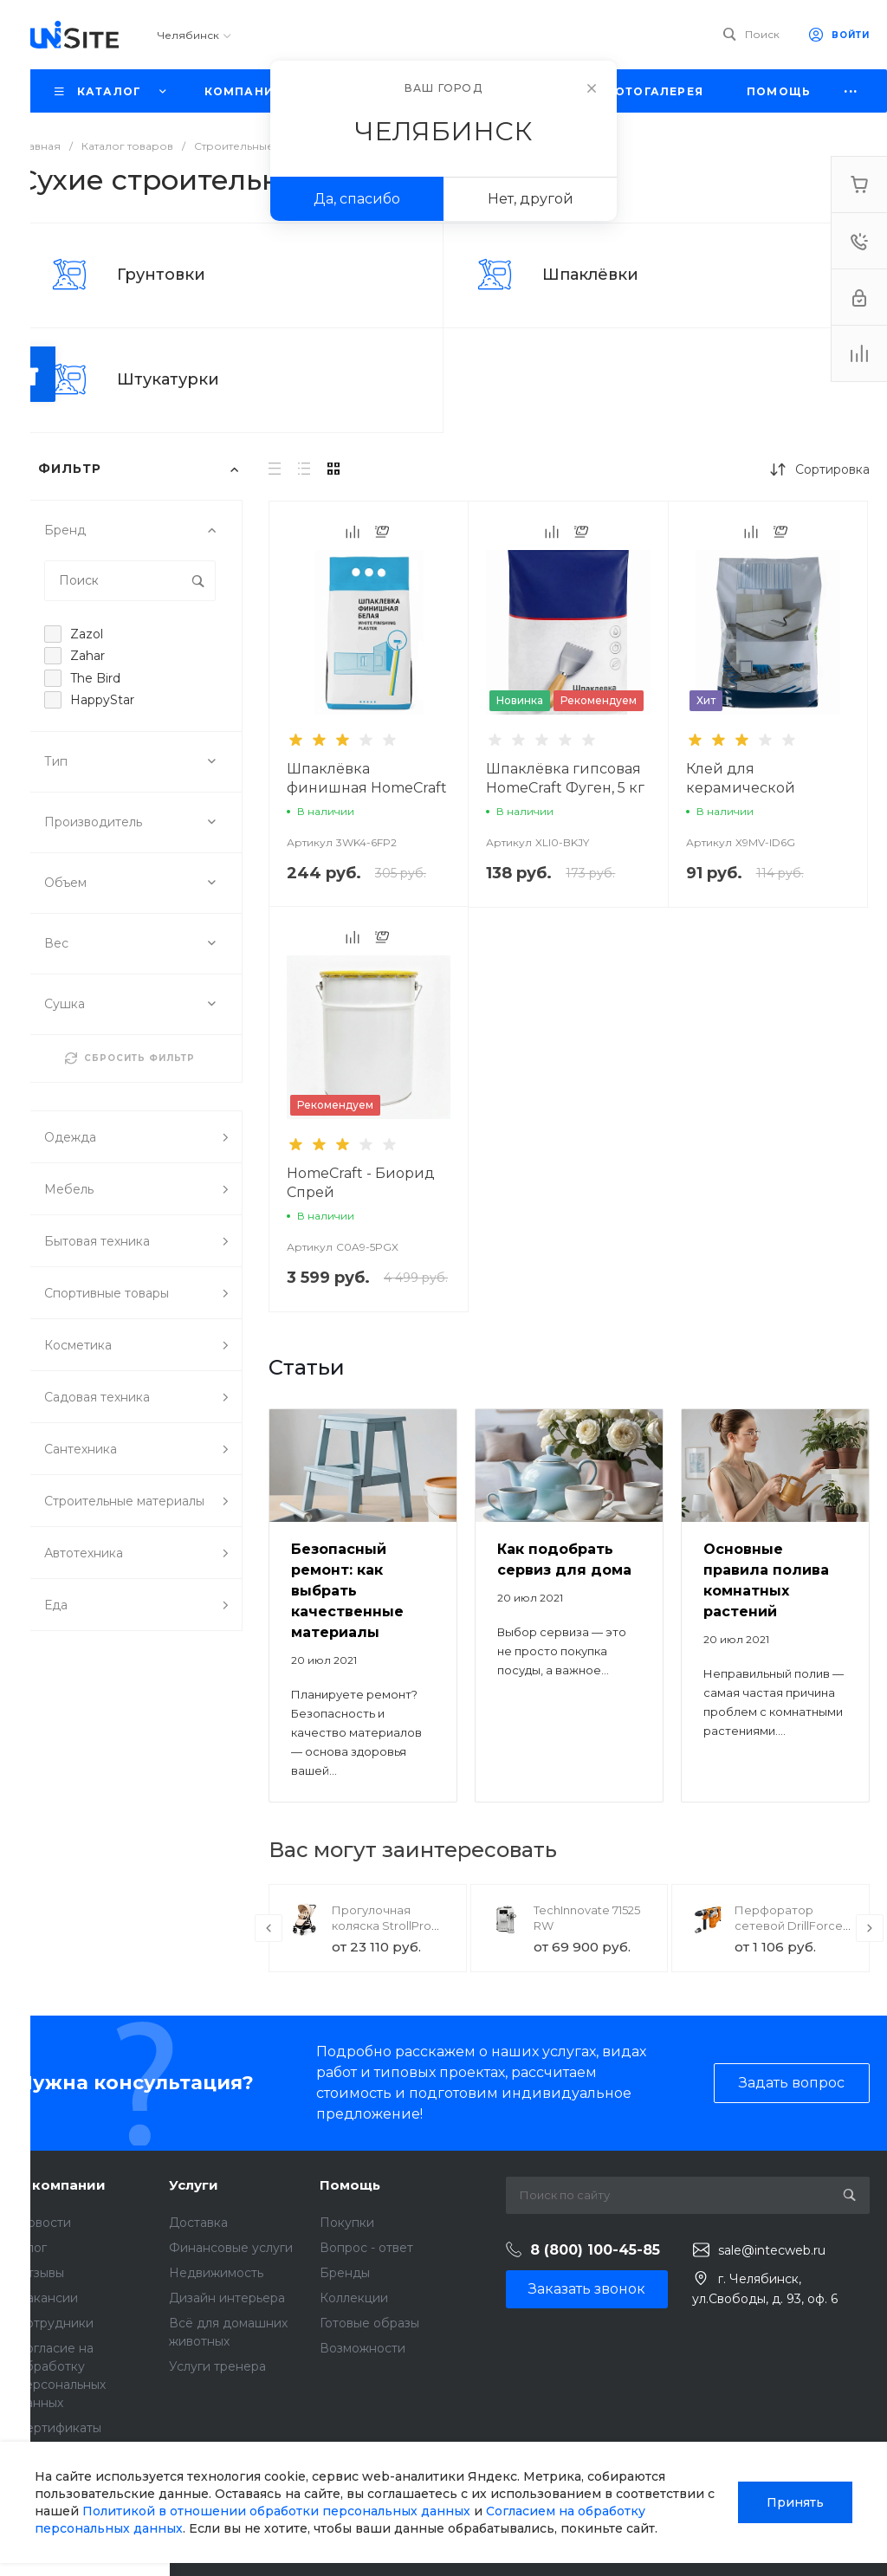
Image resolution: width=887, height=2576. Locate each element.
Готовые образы (369, 2323)
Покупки (347, 2222)
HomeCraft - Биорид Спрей (361, 1183)
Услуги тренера (217, 2366)
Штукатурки (168, 379)
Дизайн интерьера (227, 2298)
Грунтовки (161, 274)
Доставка (198, 2222)
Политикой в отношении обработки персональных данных (276, 2511)
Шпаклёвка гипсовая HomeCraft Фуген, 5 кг (565, 778)
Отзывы (40, 2273)
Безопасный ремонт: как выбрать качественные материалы (347, 1591)
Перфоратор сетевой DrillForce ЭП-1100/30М (789, 1925)
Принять (795, 2502)
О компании (61, 2185)
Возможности (362, 2348)
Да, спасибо (357, 199)
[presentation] (268, 1928)
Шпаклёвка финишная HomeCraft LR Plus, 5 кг (367, 788)
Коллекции (354, 2298)
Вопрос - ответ (366, 2248)
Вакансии (47, 2298)
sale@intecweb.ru (771, 2250)
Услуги (193, 2185)
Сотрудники (55, 2323)
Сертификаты (59, 2428)
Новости (44, 2222)
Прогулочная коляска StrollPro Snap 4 (381, 1925)
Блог (32, 2248)
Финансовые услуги (231, 2248)
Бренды (345, 2273)
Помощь (350, 2185)
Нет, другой (530, 199)
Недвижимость (216, 2273)
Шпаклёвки (590, 274)
